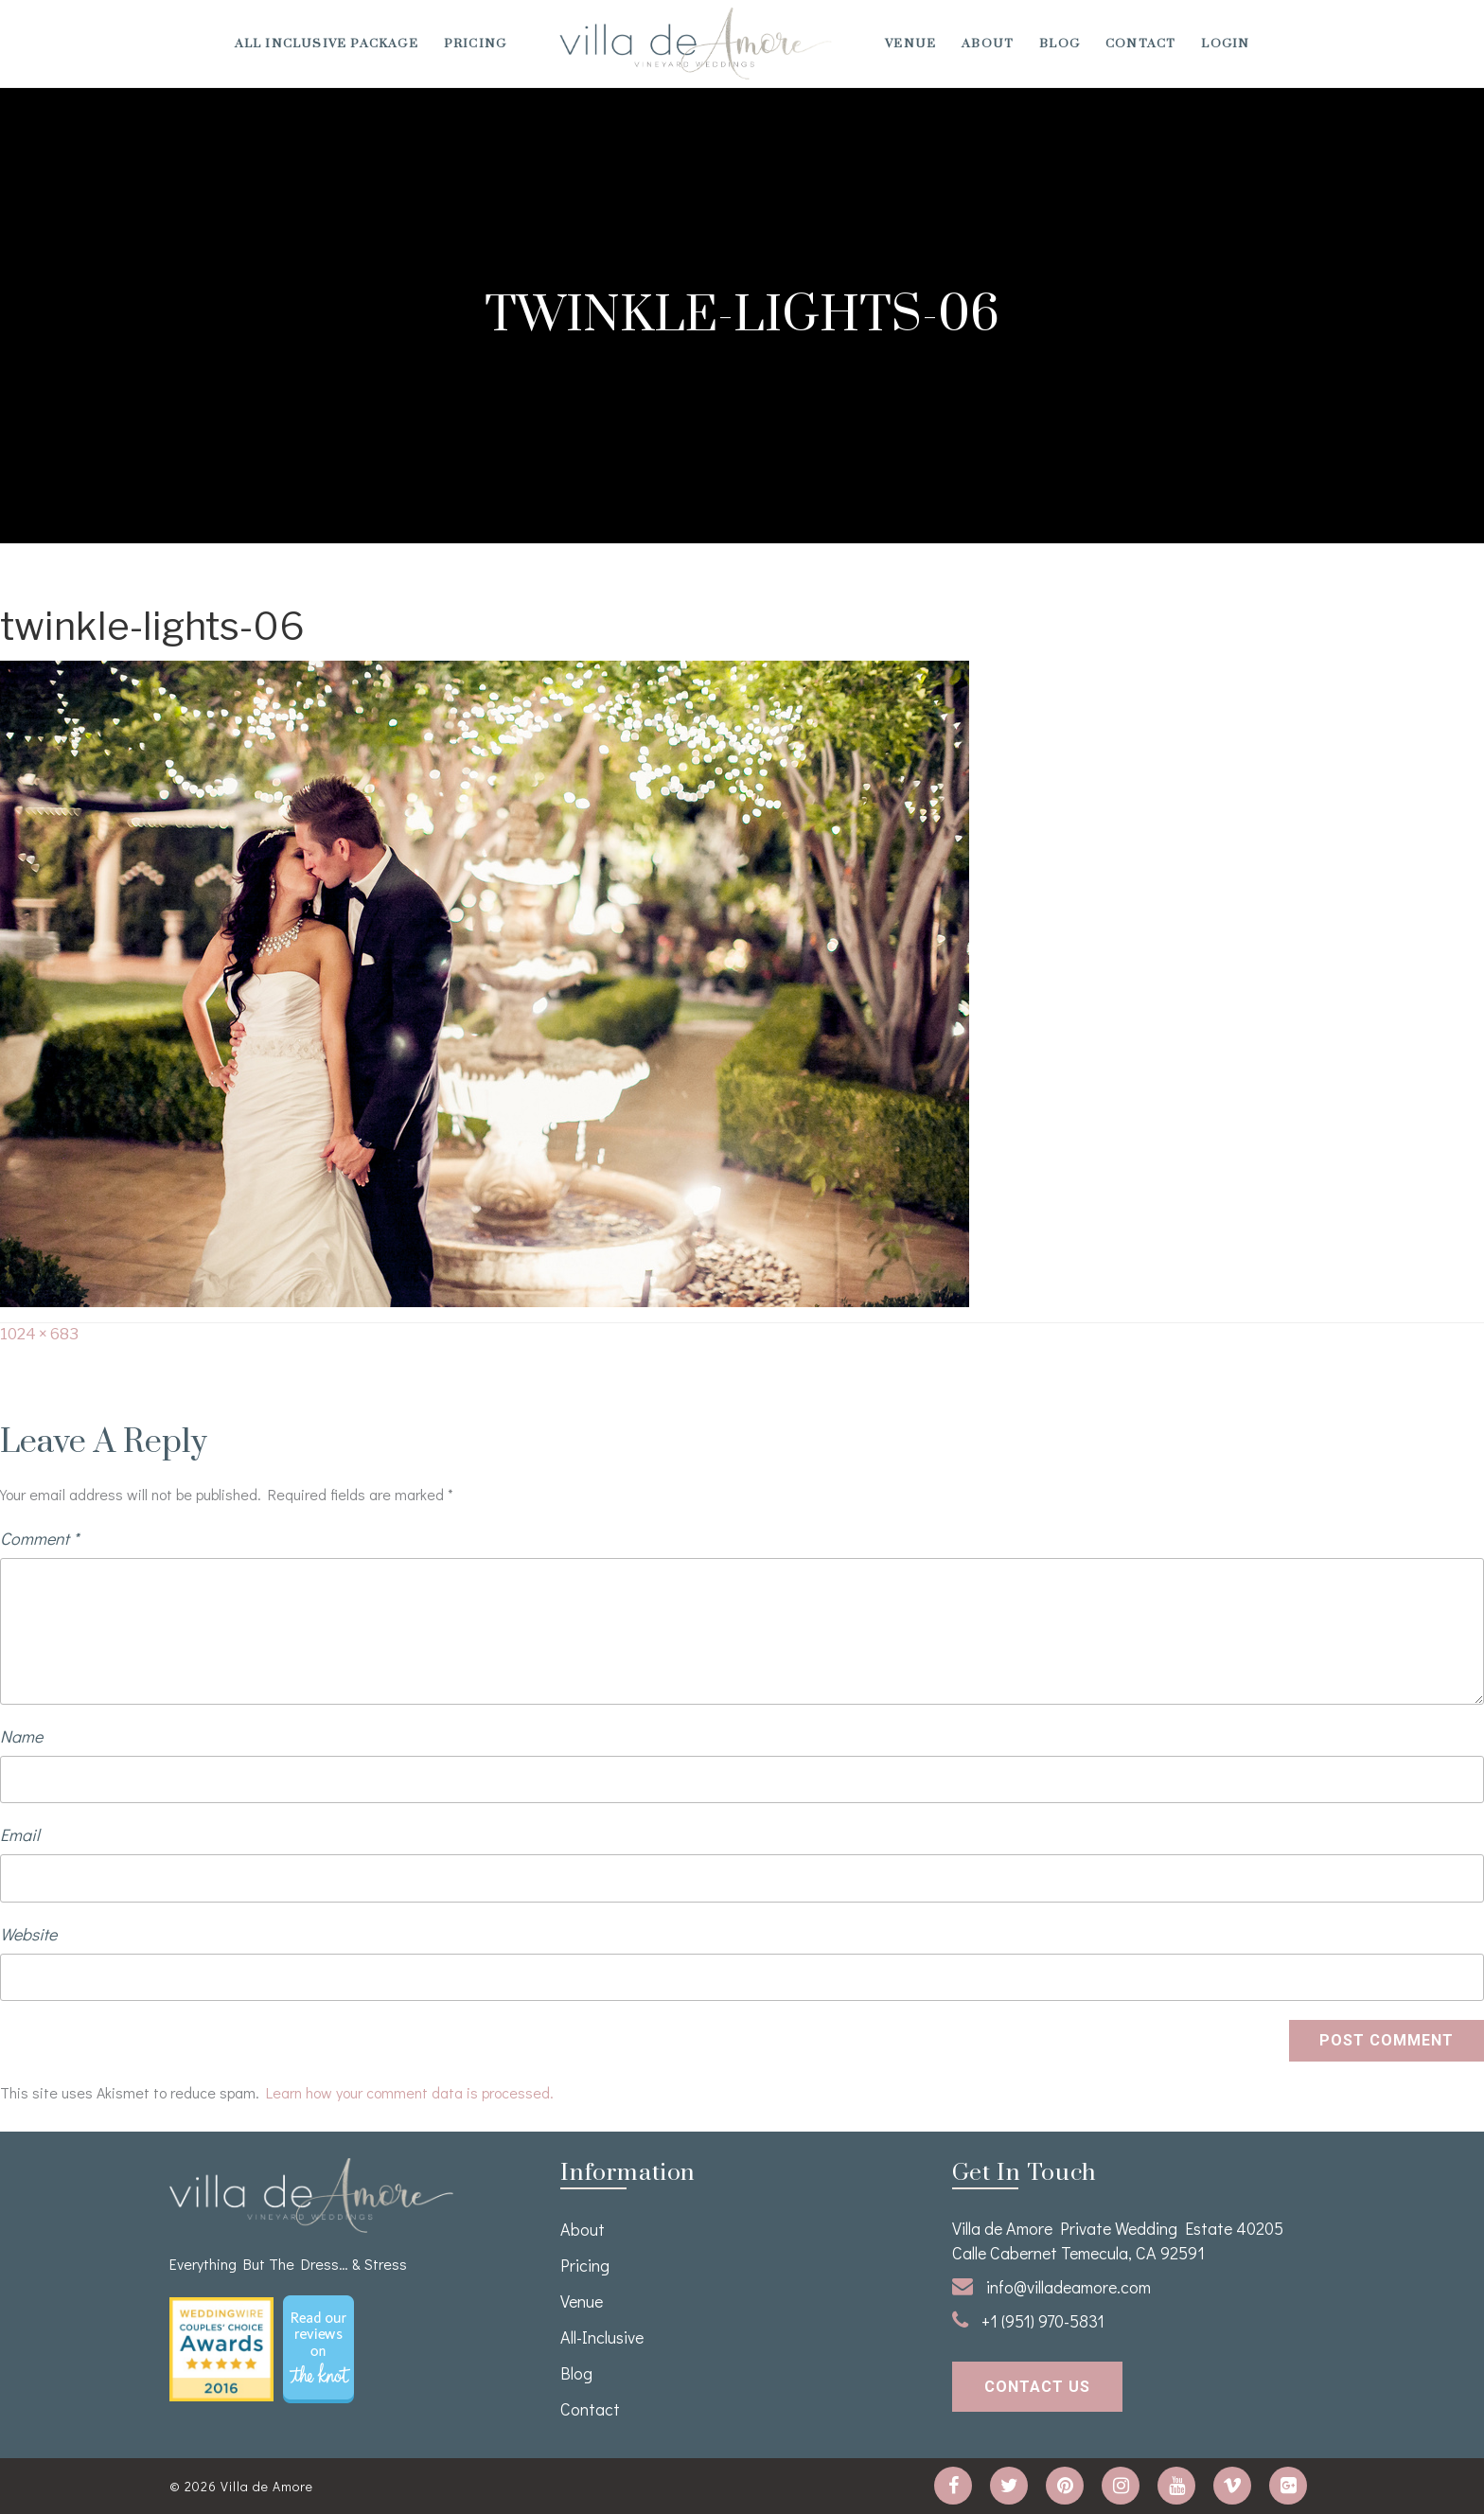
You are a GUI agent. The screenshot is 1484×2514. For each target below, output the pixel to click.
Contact (1140, 43)
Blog (1059, 43)
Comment (39, 1538)
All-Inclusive (602, 2337)
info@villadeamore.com (1051, 2286)
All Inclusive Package (326, 43)
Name (21, 1736)
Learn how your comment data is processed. (410, 2092)
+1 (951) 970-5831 (1028, 2321)
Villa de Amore (267, 2486)
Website (28, 1933)
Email (20, 1834)
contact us (1037, 2387)
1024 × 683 (39, 1334)
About (988, 43)
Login (1225, 43)
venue (910, 43)
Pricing (475, 43)
